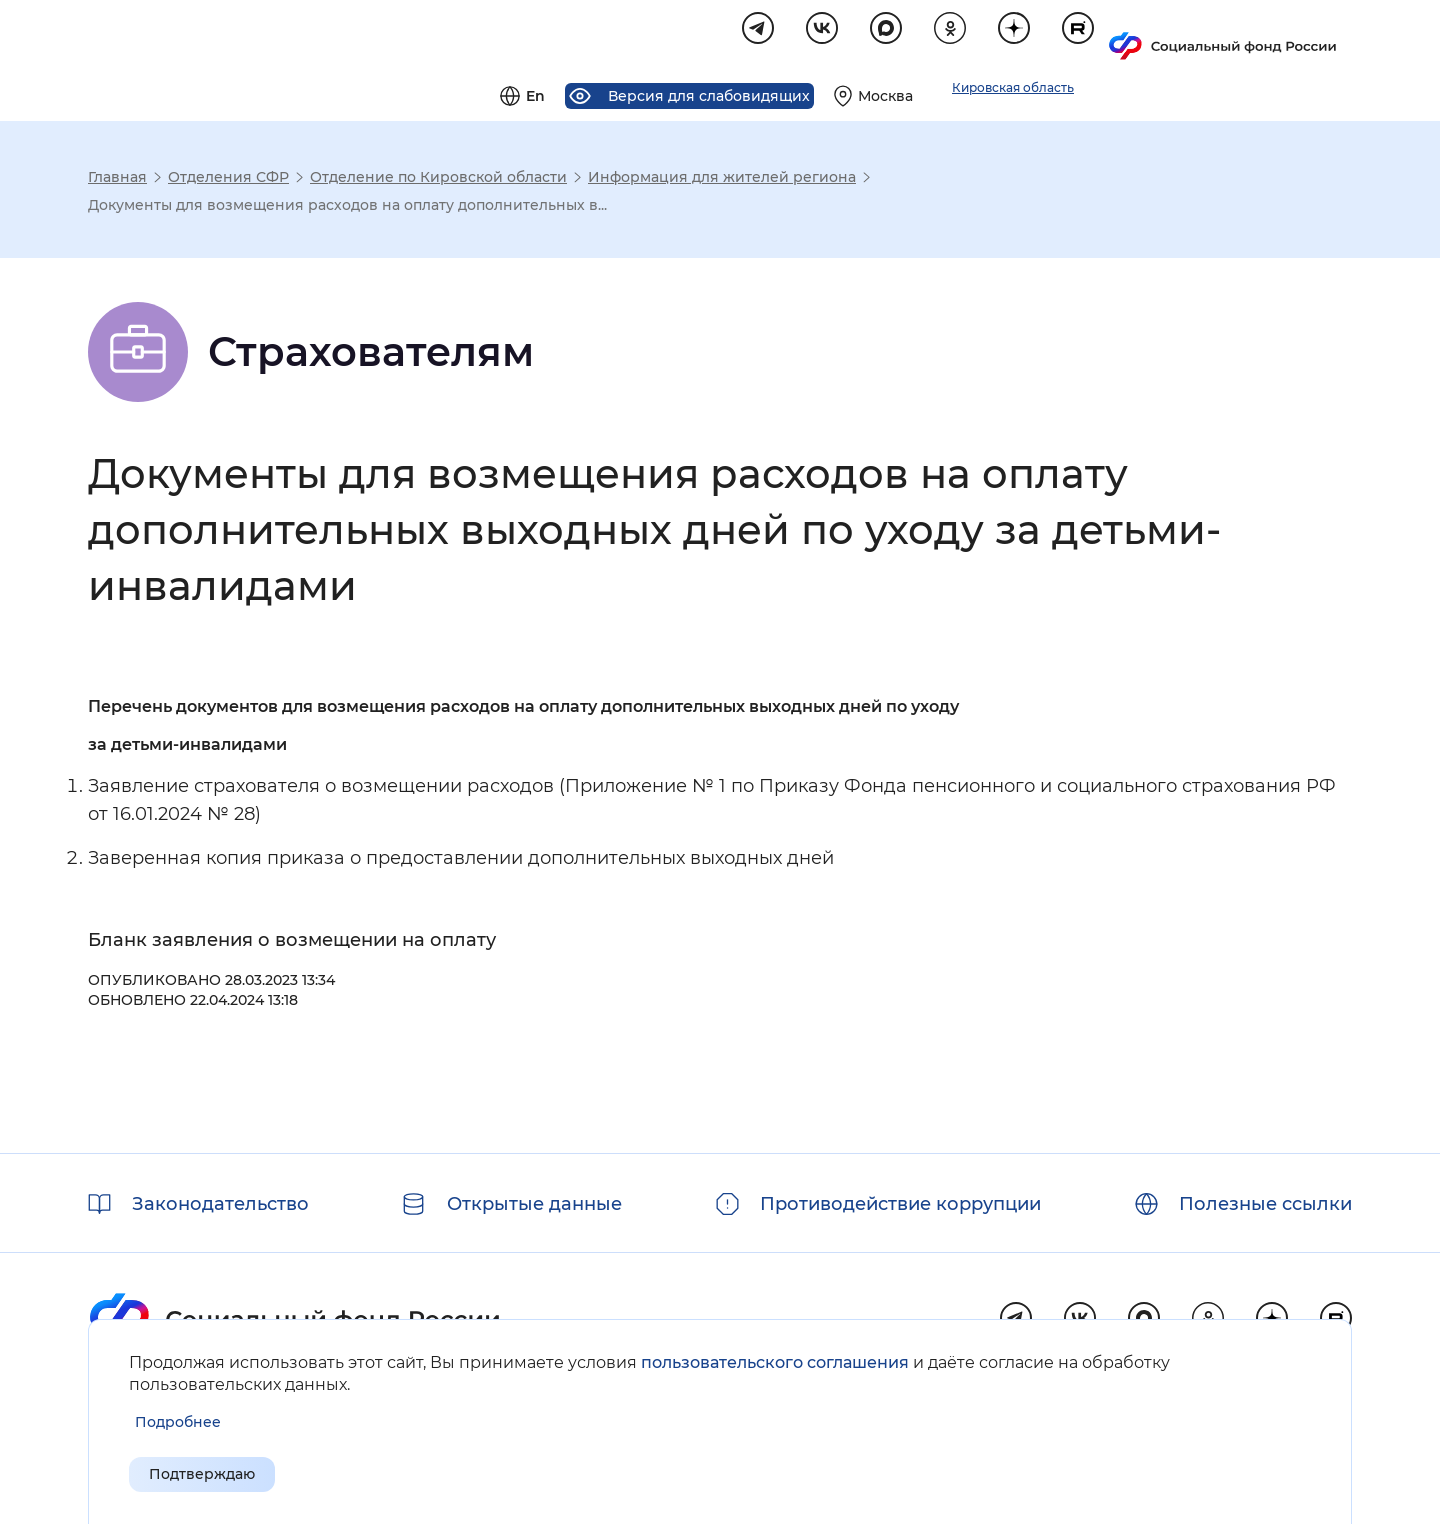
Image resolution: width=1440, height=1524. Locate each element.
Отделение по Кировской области (438, 180)
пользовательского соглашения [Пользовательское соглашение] (775, 1357)
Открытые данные (534, 1204)
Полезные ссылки (1265, 1204)
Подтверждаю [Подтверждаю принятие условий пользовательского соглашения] (221, 1472)
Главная (117, 180)
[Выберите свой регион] (1116, 36)
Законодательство (220, 1204)
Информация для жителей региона (722, 180)
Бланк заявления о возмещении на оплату (292, 943)
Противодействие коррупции (900, 1204)
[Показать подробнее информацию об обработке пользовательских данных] (178, 1417)
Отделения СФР (228, 180)
